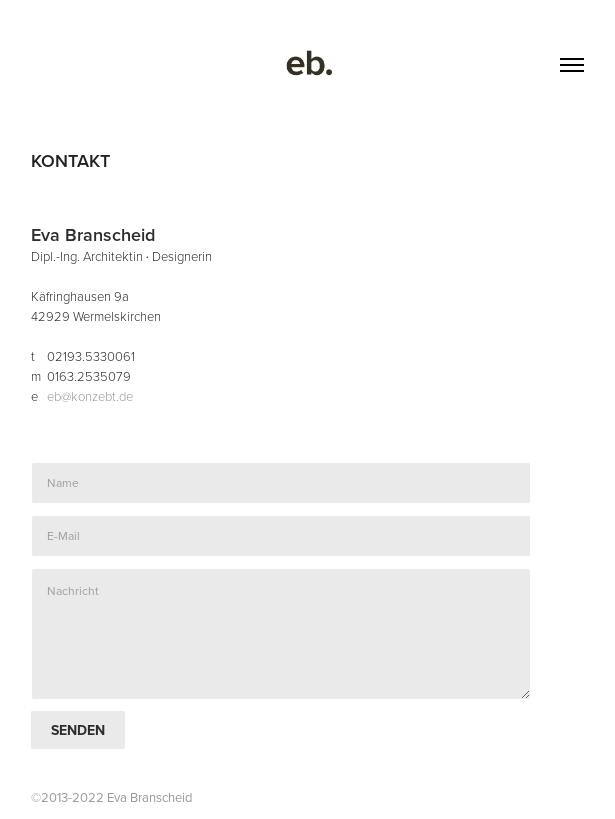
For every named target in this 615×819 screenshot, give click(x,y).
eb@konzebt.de (90, 396)
